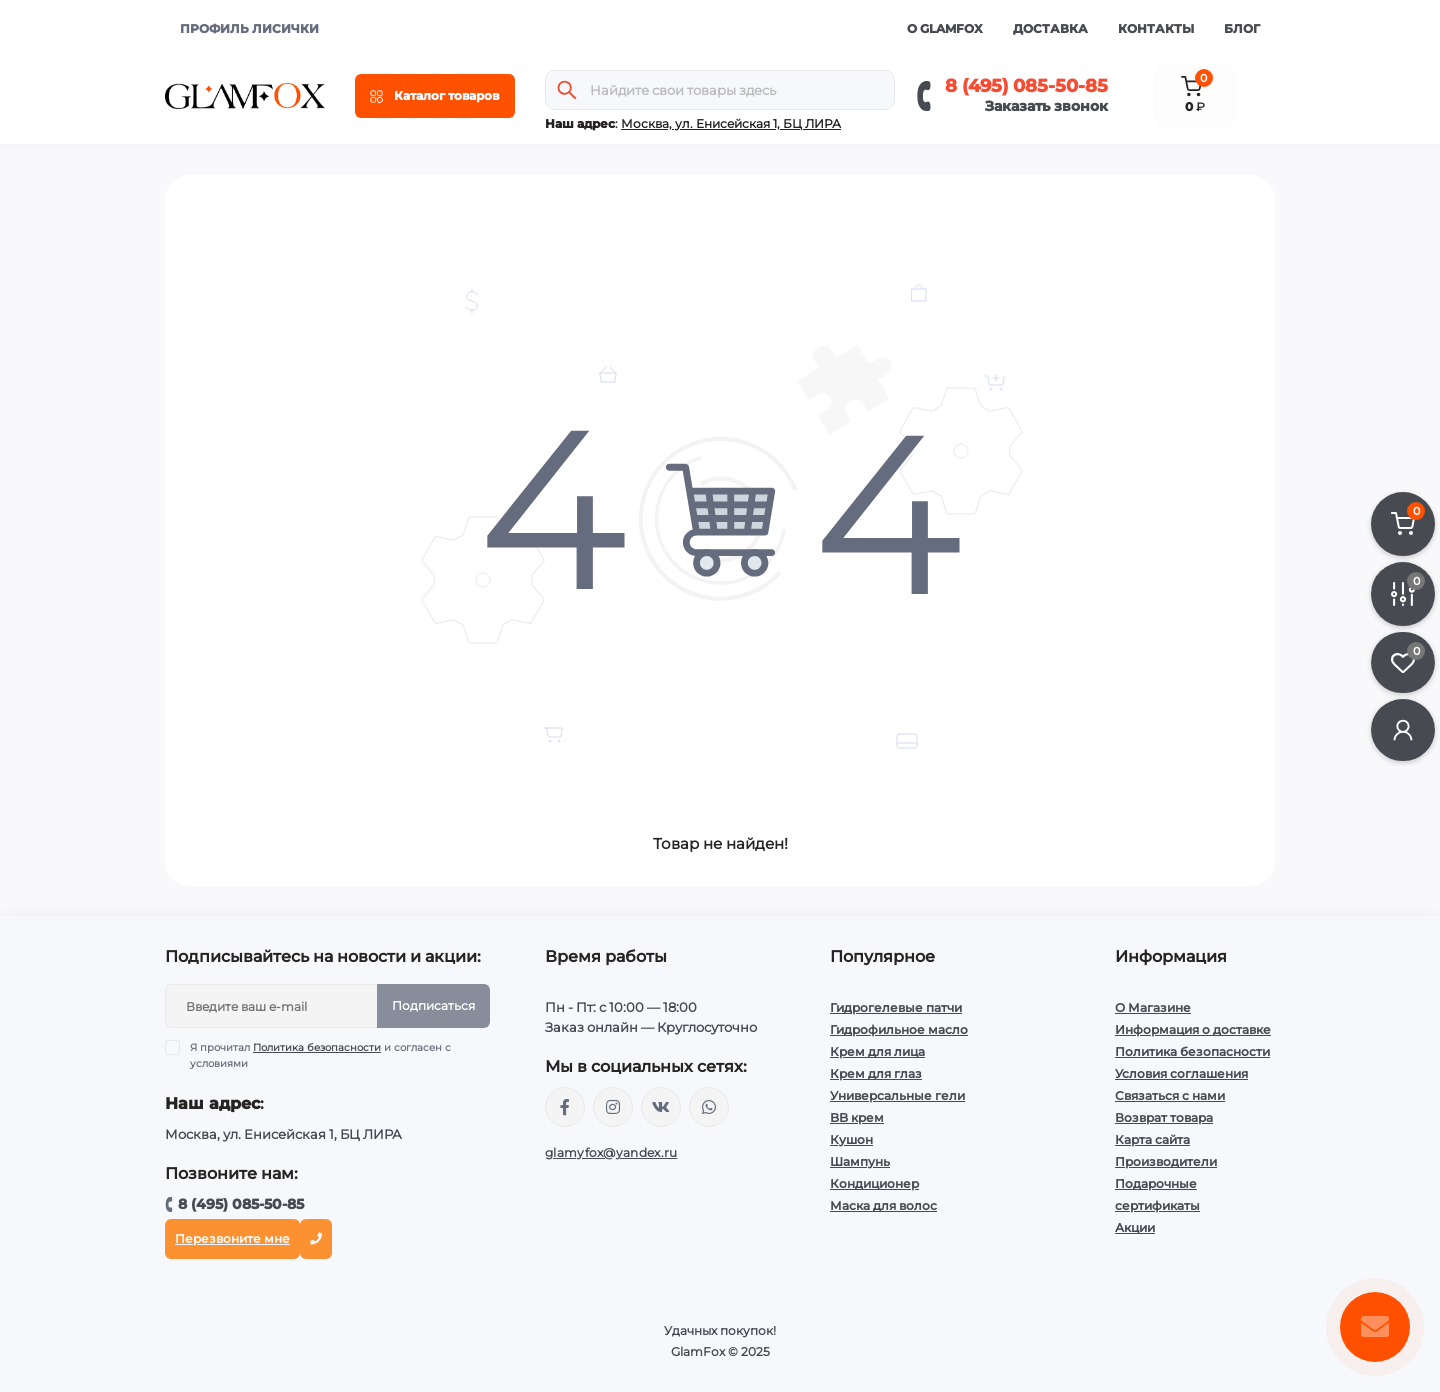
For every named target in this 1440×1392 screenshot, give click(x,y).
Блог (1242, 28)
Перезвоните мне (232, 1238)
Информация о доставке (1193, 1029)
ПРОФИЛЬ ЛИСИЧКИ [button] (249, 28)
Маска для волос (883, 1205)
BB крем (857, 1117)
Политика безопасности (317, 1047)
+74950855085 (709, 1107)
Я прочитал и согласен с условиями (320, 1055)
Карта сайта (1152, 1139)
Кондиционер (874, 1183)
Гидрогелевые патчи (896, 1007)
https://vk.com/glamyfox (661, 1107)
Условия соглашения (1181, 1073)
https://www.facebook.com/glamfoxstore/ (565, 1107)
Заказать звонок (1046, 106)
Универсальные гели (897, 1095)
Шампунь (860, 1161)
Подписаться (433, 1005)
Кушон (851, 1139)
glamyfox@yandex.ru (611, 1152)
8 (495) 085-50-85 (1026, 86)
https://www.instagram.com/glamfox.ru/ (613, 1107)
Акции (1135, 1227)
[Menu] (435, 96)
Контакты (1156, 28)
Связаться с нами (1170, 1095)
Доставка (1050, 28)
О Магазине (1153, 1007)
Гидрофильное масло (899, 1029)
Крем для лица (877, 1051)
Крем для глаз (876, 1073)
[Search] (567, 90)
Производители (1166, 1161)
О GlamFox (945, 28)
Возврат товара (1164, 1117)
